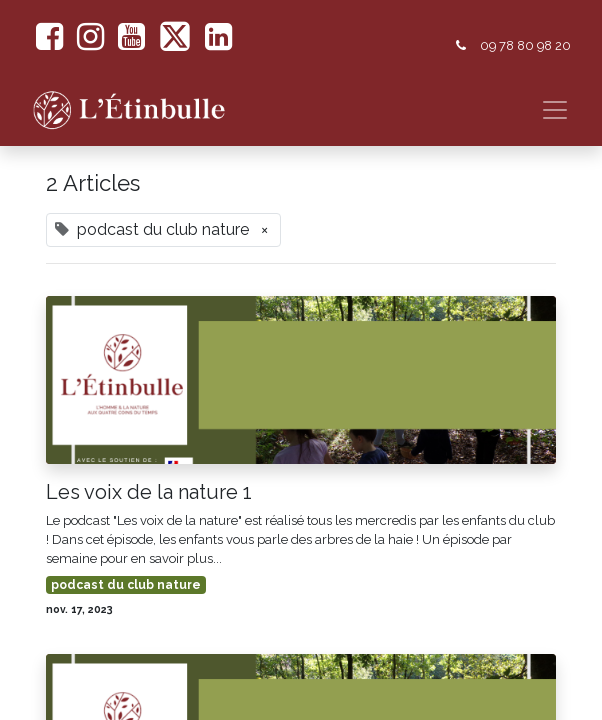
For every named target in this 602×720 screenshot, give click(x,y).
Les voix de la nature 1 (149, 492)
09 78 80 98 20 (525, 45)
